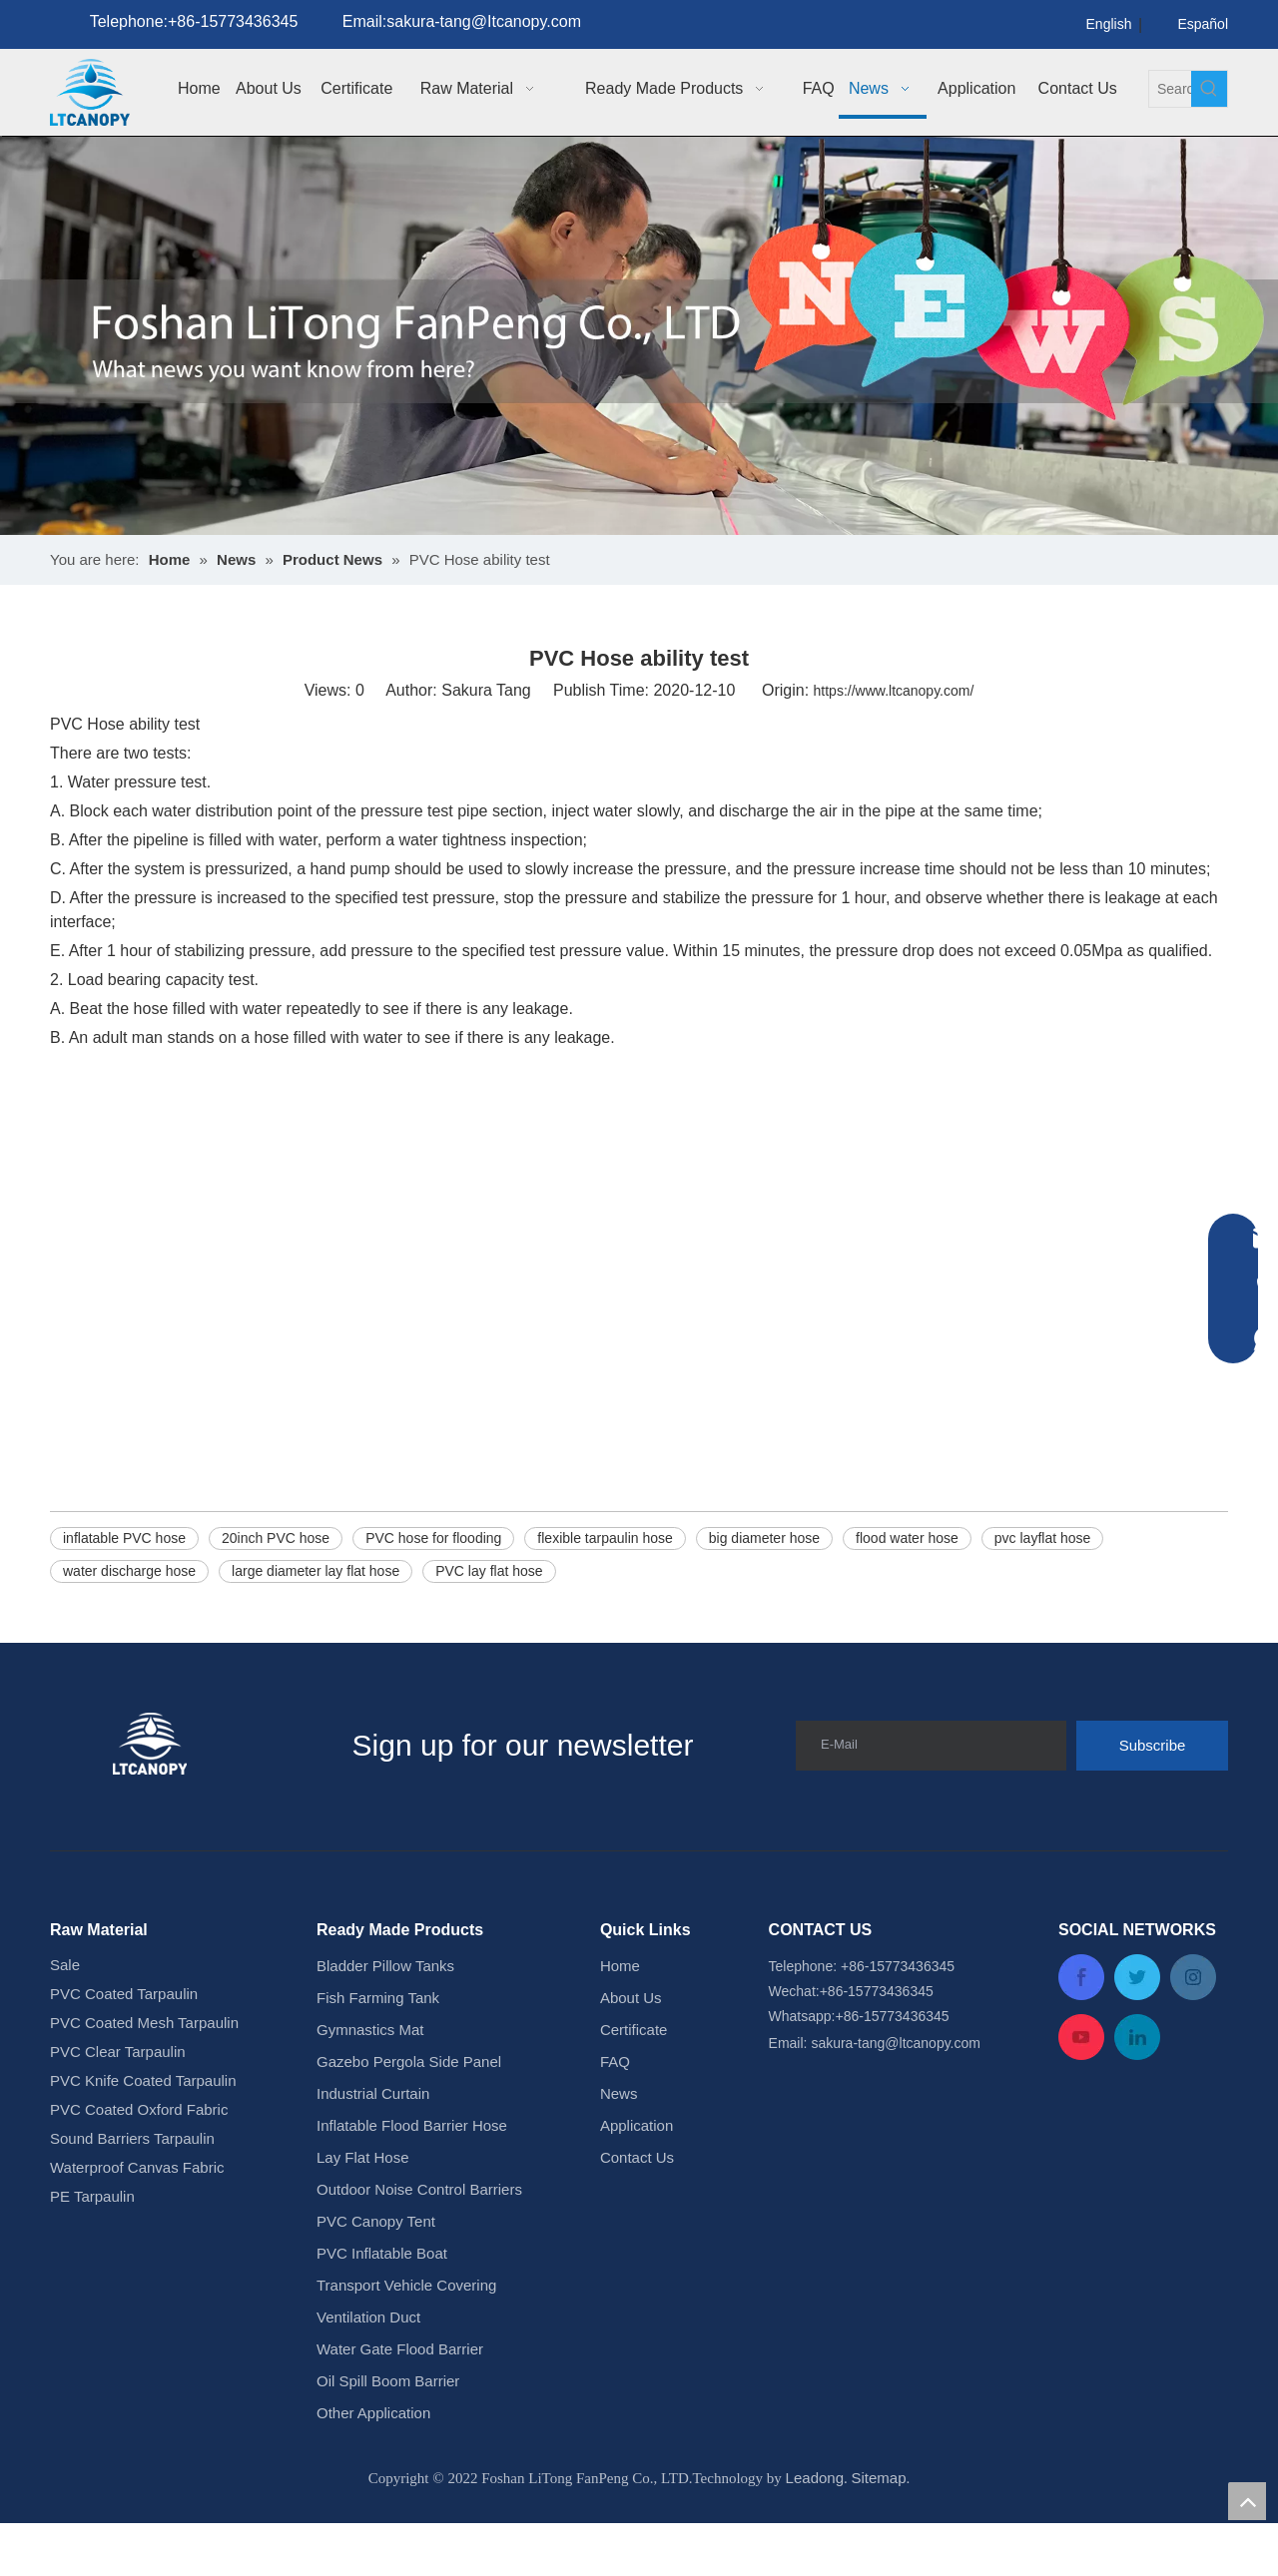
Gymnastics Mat (370, 2082)
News (619, 2146)
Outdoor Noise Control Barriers (419, 2242)
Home (620, 2018)
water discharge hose (129, 1624)
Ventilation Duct (368, 2369)
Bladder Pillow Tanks (385, 2018)
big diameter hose (764, 1591)
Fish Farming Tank (378, 2050)
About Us (631, 2050)
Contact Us (637, 2210)
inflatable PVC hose (124, 1591)
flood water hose (907, 1591)
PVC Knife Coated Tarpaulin (143, 2133)
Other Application (373, 2465)
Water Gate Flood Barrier (400, 2401)
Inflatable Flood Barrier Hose (412, 2178)
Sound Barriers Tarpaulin (132, 2191)
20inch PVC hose (275, 1591)
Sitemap (879, 2530)
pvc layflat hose (1042, 1591)
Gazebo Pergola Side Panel (409, 2114)
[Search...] (1170, 89)
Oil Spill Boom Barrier (388, 2433)
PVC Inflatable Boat (382, 2306)
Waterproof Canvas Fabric (137, 2220)
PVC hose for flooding (433, 1591)
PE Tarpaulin (92, 2249)
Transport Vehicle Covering (406, 2337)
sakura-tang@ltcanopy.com (895, 2097)
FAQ (615, 2114)
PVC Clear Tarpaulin (118, 2104)
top (1247, 2501)
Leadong (815, 2530)
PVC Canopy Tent (376, 2274)
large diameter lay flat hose (315, 1624)
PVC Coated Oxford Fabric (139, 2162)
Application (636, 2178)
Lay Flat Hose (363, 2210)
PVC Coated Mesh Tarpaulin (144, 2075)
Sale (65, 2017)
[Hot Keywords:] (1209, 89)
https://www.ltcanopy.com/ (894, 744)
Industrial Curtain (373, 2146)
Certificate (634, 2082)
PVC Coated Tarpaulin (124, 2046)
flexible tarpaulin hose (604, 1591)
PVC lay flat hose (488, 1624)
